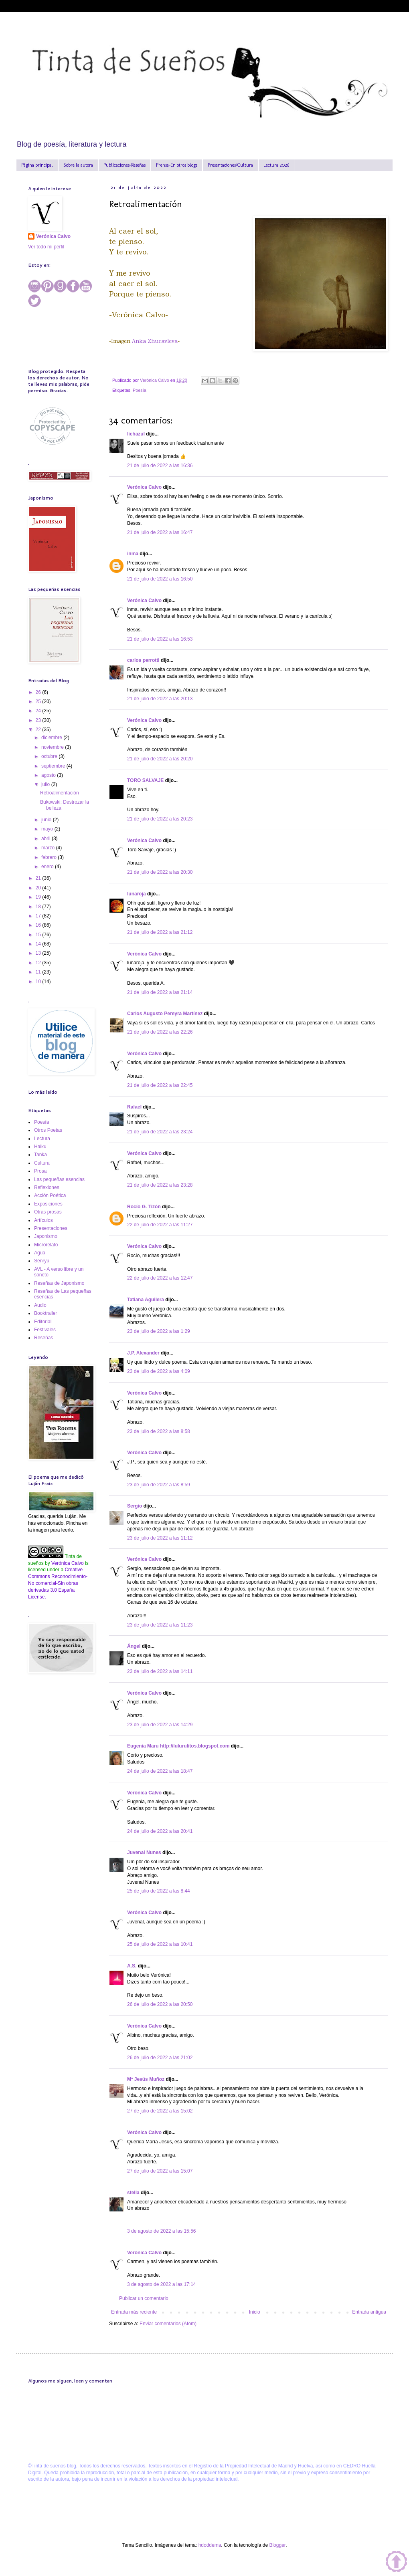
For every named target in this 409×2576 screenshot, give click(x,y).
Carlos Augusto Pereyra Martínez (164, 1013)
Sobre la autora (78, 165)
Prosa (40, 1171)
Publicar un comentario (143, 2298)
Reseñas (43, 1337)
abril (46, 838)
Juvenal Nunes (144, 1852)
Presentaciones (50, 1228)
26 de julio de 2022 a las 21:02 (159, 2057)
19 (39, 897)
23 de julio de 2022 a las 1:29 (158, 1331)
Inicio (254, 2312)
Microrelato (46, 1245)
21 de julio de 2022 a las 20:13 (159, 698)
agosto (49, 775)
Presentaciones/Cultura (230, 165)
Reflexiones (46, 1187)
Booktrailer (45, 1313)
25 (39, 701)
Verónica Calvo (144, 487)
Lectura (42, 1138)
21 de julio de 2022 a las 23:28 (159, 1185)
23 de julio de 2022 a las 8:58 (158, 1431)
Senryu (41, 1261)
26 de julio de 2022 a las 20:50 (159, 2004)
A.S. (131, 1966)
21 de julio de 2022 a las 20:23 (159, 819)
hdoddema (209, 2545)
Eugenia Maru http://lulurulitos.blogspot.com (178, 1746)
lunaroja (136, 894)
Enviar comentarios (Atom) (168, 2323)
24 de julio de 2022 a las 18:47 (159, 1771)
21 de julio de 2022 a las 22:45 (159, 1085)
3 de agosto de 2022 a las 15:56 (161, 2231)
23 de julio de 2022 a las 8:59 (158, 1485)
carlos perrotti (143, 660)
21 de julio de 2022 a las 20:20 (159, 759)
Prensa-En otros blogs (176, 165)
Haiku (40, 1146)
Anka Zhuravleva (155, 341)
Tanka (40, 1154)
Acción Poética (50, 1195)
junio (47, 819)
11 (39, 972)
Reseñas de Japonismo (59, 1283)
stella (133, 2192)
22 (39, 729)
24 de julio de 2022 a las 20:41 (159, 1831)
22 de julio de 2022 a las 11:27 (159, 1225)
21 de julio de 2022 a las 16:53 (159, 639)
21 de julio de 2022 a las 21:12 (159, 932)
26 (39, 692)
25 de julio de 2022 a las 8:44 (158, 1891)
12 (39, 962)
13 (39, 953)
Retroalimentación (59, 793)
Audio (40, 1305)
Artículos (43, 1220)
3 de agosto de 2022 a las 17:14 (161, 2284)
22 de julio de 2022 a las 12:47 (159, 1278)
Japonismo (45, 1236)
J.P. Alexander (143, 1353)
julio (46, 784)
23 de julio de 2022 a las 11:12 (159, 1538)
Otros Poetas (48, 1130)
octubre (50, 756)
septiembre (54, 766)
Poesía (139, 390)
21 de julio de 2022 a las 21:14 (159, 992)
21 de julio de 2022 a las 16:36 (159, 465)
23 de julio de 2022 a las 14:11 (159, 1671)
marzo (48, 848)
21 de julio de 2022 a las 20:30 (159, 872)
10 (39, 981)
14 (39, 944)
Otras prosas (48, 1212)
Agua (39, 1253)
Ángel (133, 1646)
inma (133, 553)
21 (39, 878)
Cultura (42, 1163)
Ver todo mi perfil (46, 247)
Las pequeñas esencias (59, 1179)
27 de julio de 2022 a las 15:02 (159, 2111)
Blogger (277, 2545)
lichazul (136, 434)
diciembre (52, 737)
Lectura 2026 (276, 165)
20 (39, 888)
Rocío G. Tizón (144, 1206)
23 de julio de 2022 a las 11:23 (159, 1625)
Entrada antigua (369, 2312)
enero (48, 866)
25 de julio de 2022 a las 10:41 (159, 1944)
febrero (49, 857)
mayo (48, 829)
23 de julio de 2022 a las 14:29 (159, 1724)
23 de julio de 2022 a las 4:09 (158, 1371)
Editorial (42, 1321)
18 (39, 906)
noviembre (53, 747)
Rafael (134, 1107)
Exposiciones (48, 1204)
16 (39, 925)
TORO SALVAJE (145, 780)
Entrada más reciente (134, 2312)
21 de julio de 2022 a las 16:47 (159, 532)
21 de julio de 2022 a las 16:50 (159, 579)
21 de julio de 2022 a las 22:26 (159, 1032)
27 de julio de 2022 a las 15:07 (159, 2171)
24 (39, 711)
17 (39, 916)
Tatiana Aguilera (145, 1299)
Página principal (37, 165)
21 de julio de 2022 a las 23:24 (159, 1132)
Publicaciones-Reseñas (124, 165)
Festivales (45, 1329)
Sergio (134, 1506)
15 (39, 934)
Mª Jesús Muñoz (145, 2079)
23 (39, 720)
